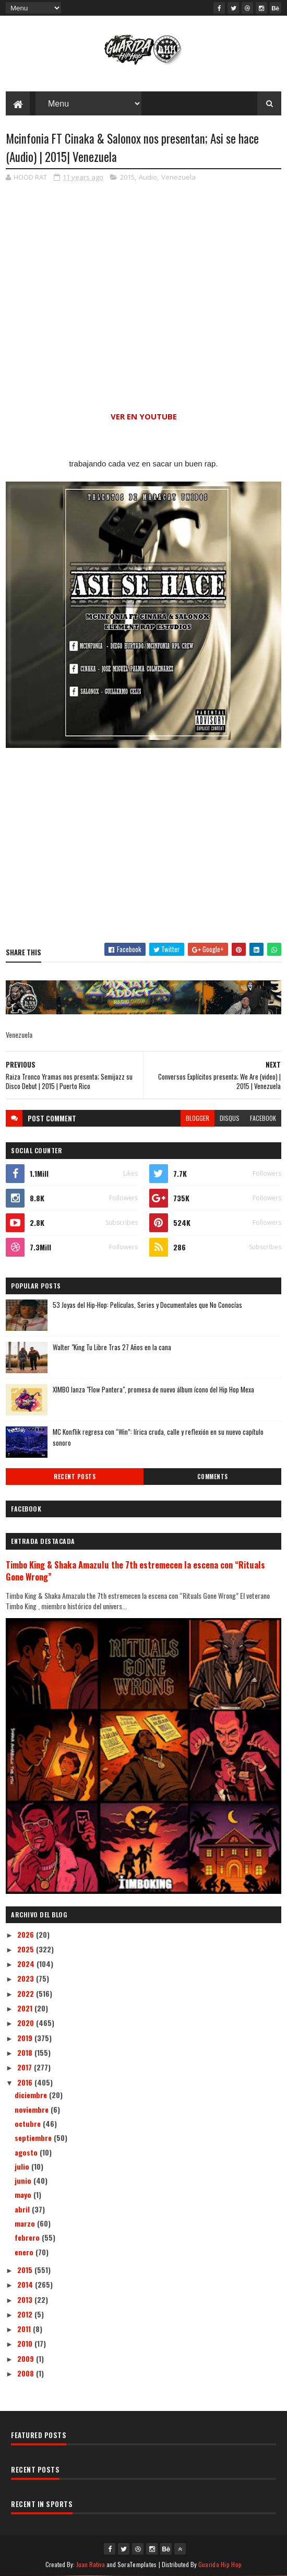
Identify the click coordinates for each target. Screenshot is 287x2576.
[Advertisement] (143, 847)
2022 (26, 1993)
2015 (127, 177)
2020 (26, 2022)
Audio (148, 177)
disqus (230, 1118)
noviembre (33, 2109)
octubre (29, 2123)
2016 (25, 2082)
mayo (24, 2194)
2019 (25, 2037)
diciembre (32, 2094)
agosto (27, 2152)
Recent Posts (74, 1476)
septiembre (34, 2137)
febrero (28, 2237)
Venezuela (178, 177)
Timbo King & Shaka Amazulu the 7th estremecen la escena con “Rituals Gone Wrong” (135, 1570)
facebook (263, 1118)
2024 (27, 1963)
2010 (25, 2343)
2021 (25, 2008)
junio (24, 2180)
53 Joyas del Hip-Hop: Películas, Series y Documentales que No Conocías (147, 1304)
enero (25, 2251)
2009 (26, 2358)
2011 (25, 2328)
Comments (212, 1476)
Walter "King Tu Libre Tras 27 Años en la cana (112, 1347)
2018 (25, 2052)
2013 (25, 2299)
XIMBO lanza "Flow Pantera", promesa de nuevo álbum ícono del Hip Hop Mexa (153, 1389)
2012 (25, 2314)
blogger (197, 1118)
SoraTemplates (137, 2564)
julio (23, 2166)
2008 (26, 2373)
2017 (25, 2067)
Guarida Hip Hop (220, 2564)
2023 (26, 1978)
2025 (26, 1948)
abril (23, 2209)
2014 (26, 2284)
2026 (26, 1934)
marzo (26, 2223)
